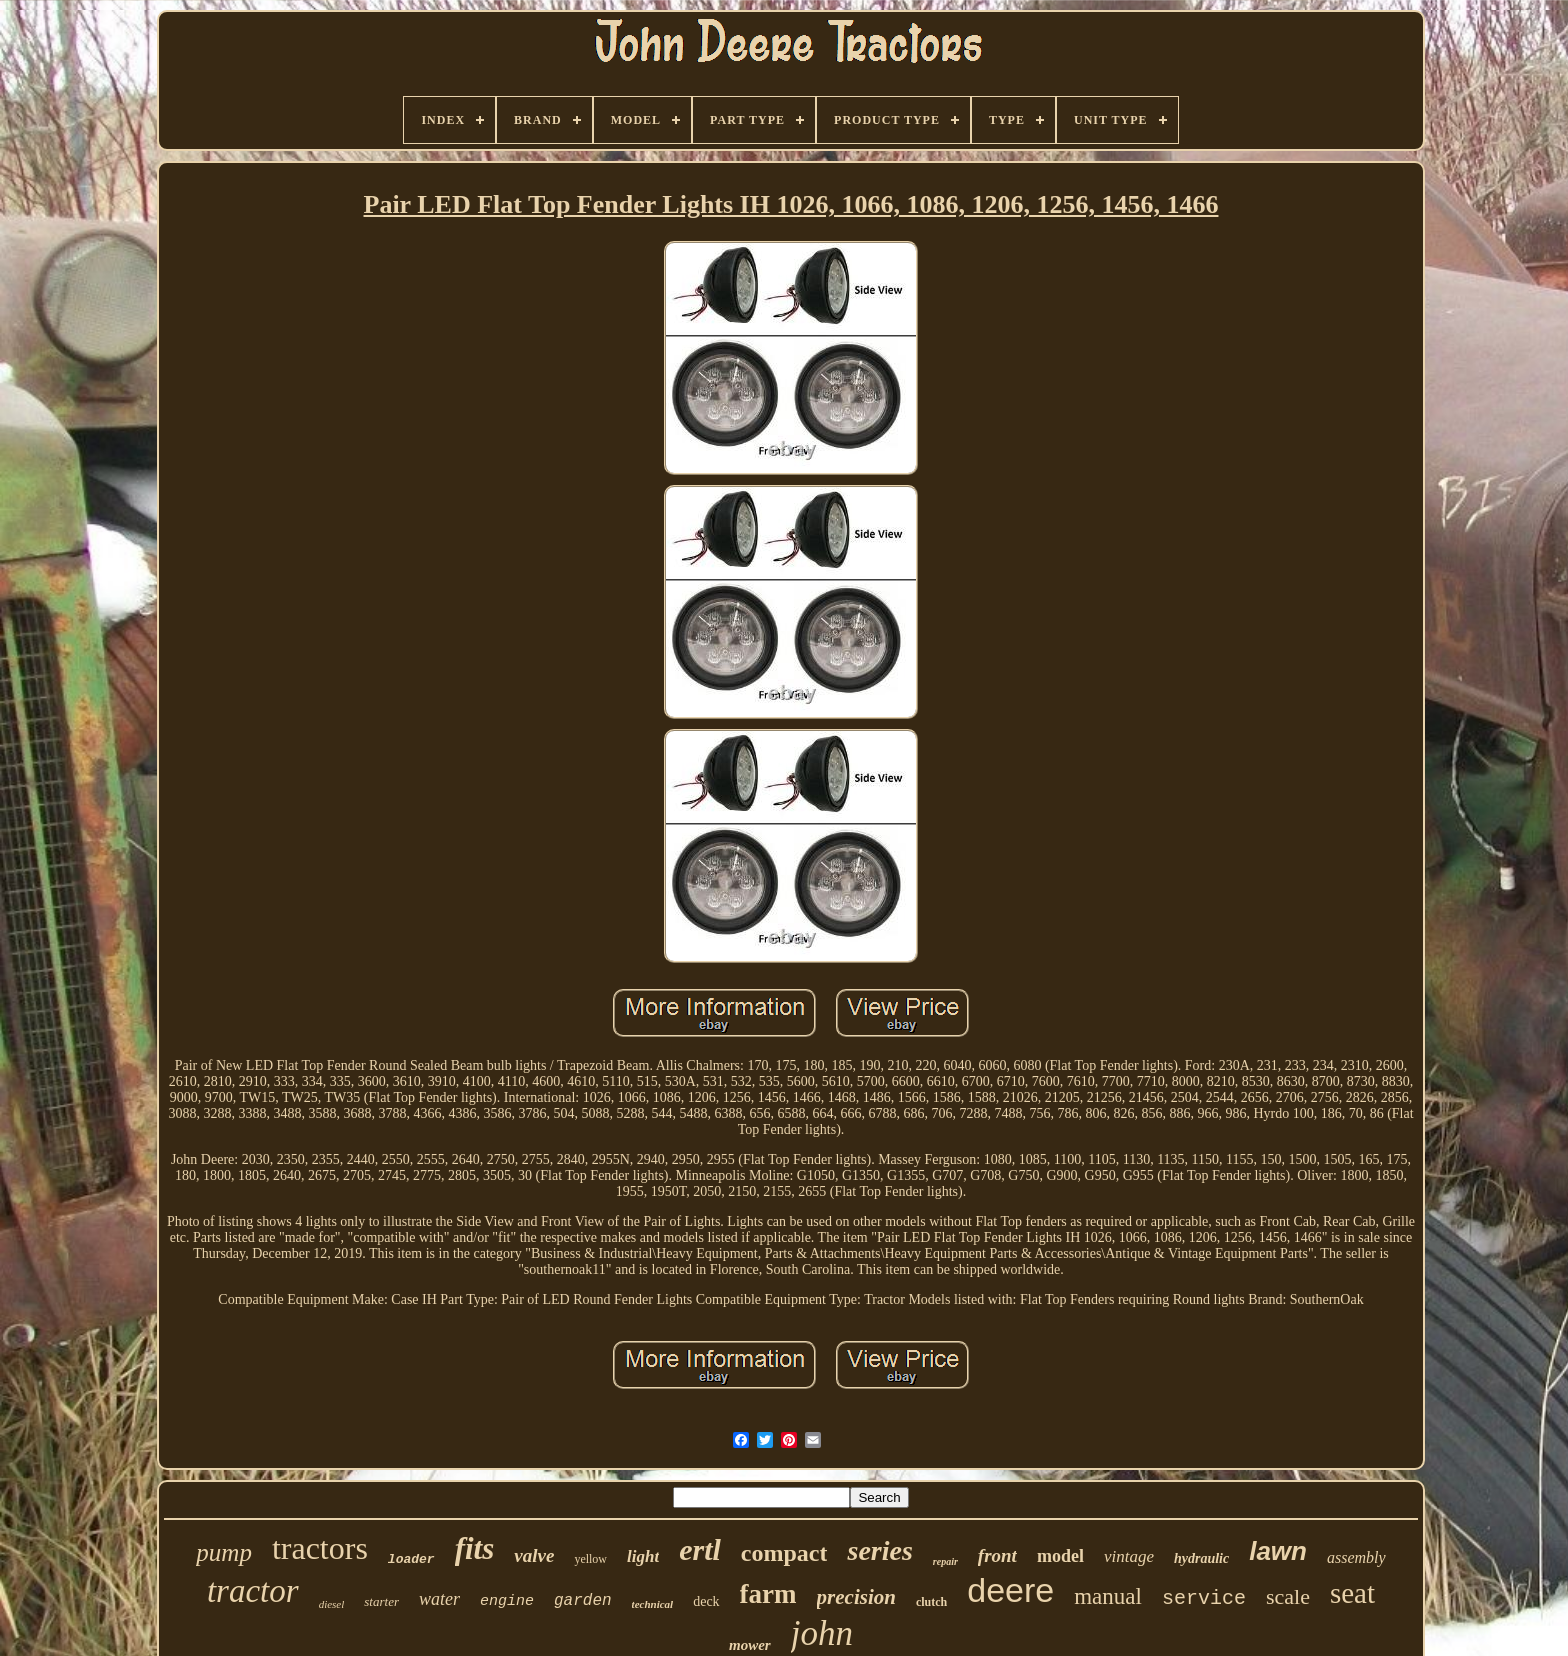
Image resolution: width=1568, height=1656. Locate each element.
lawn (1278, 1551)
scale (1288, 1596)
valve (534, 1555)
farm (768, 1594)
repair (945, 1561)
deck (706, 1601)
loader (411, 1559)
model (1060, 1556)
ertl (700, 1549)
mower (750, 1645)
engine (507, 1601)
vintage (1129, 1556)
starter (381, 1601)
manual (1108, 1596)
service (1204, 1598)
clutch (931, 1602)
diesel (332, 1604)
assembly (1356, 1557)
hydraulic (1201, 1558)
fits (475, 1548)
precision (856, 1597)
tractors (320, 1548)
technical (653, 1604)
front (997, 1555)
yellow (590, 1559)
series (879, 1550)
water (439, 1599)
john (822, 1633)
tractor (253, 1591)
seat (1352, 1593)
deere (1010, 1590)
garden (583, 1601)
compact (784, 1553)
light (643, 1556)
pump (224, 1552)
